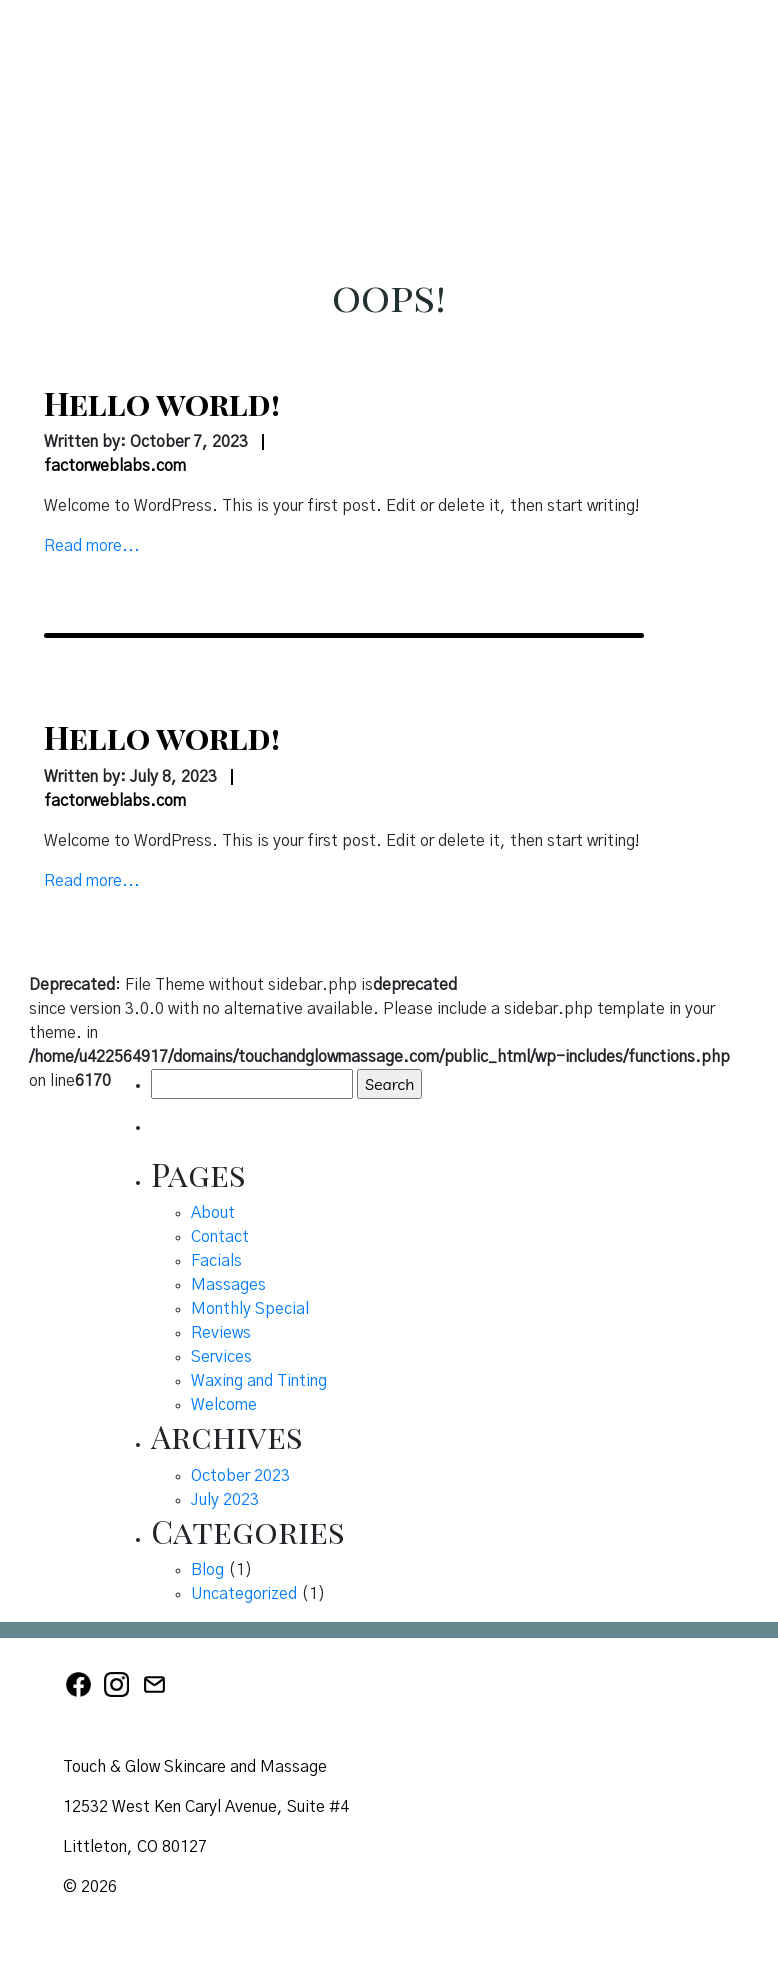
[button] (742, 57)
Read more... (92, 546)
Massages (228, 1285)
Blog (207, 1570)
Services (221, 1357)
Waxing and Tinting (259, 1381)
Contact (220, 1237)
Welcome (224, 1405)
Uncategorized (244, 1594)
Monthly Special (250, 1309)
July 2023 (225, 1500)
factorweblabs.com (115, 466)
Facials (216, 1261)
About (213, 1213)
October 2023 (240, 1476)
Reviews (221, 1333)
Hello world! (162, 402)
